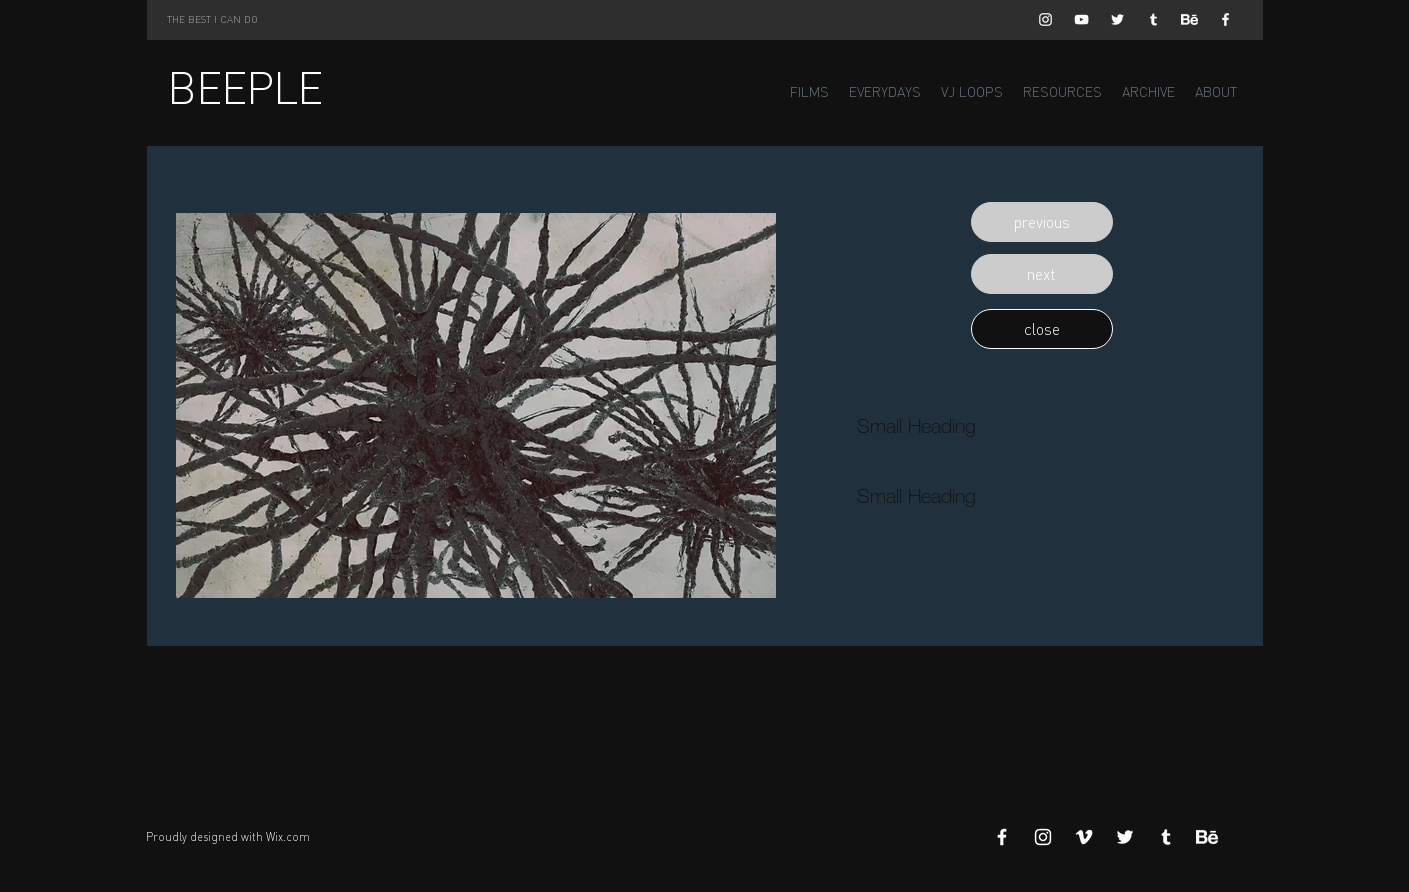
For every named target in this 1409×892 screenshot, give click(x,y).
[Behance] (1189, 19)
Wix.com (288, 837)
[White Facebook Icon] (1225, 19)
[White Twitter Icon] (1117, 19)
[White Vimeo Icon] (1084, 837)
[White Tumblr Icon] (1153, 19)
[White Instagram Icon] (1045, 19)
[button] (1042, 222)
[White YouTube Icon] (1081, 19)
